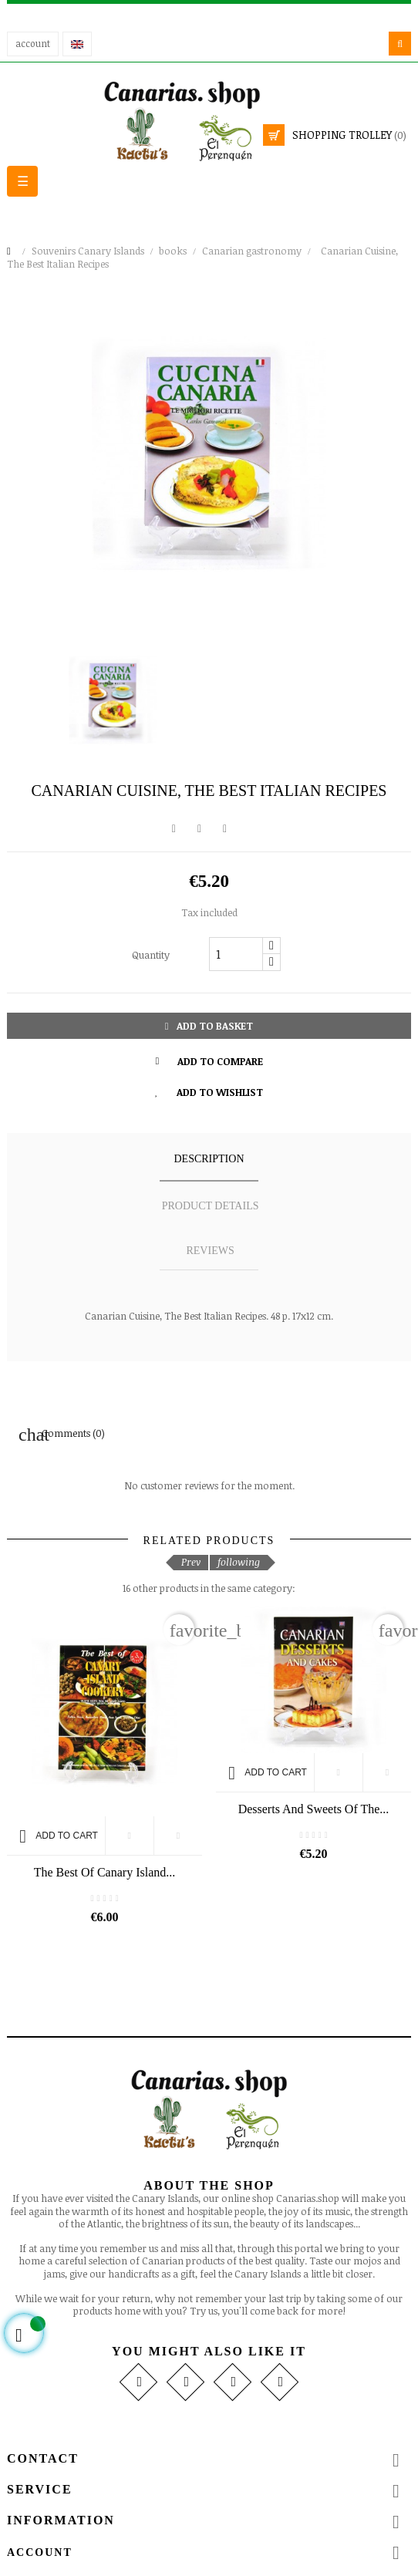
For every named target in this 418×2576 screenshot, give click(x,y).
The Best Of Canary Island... (105, 1872)
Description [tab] (209, 1159)
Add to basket (209, 1026)
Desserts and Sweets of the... (313, 1809)
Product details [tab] (210, 1206)
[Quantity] (236, 954)
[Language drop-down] (77, 44)
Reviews (210, 1250)
